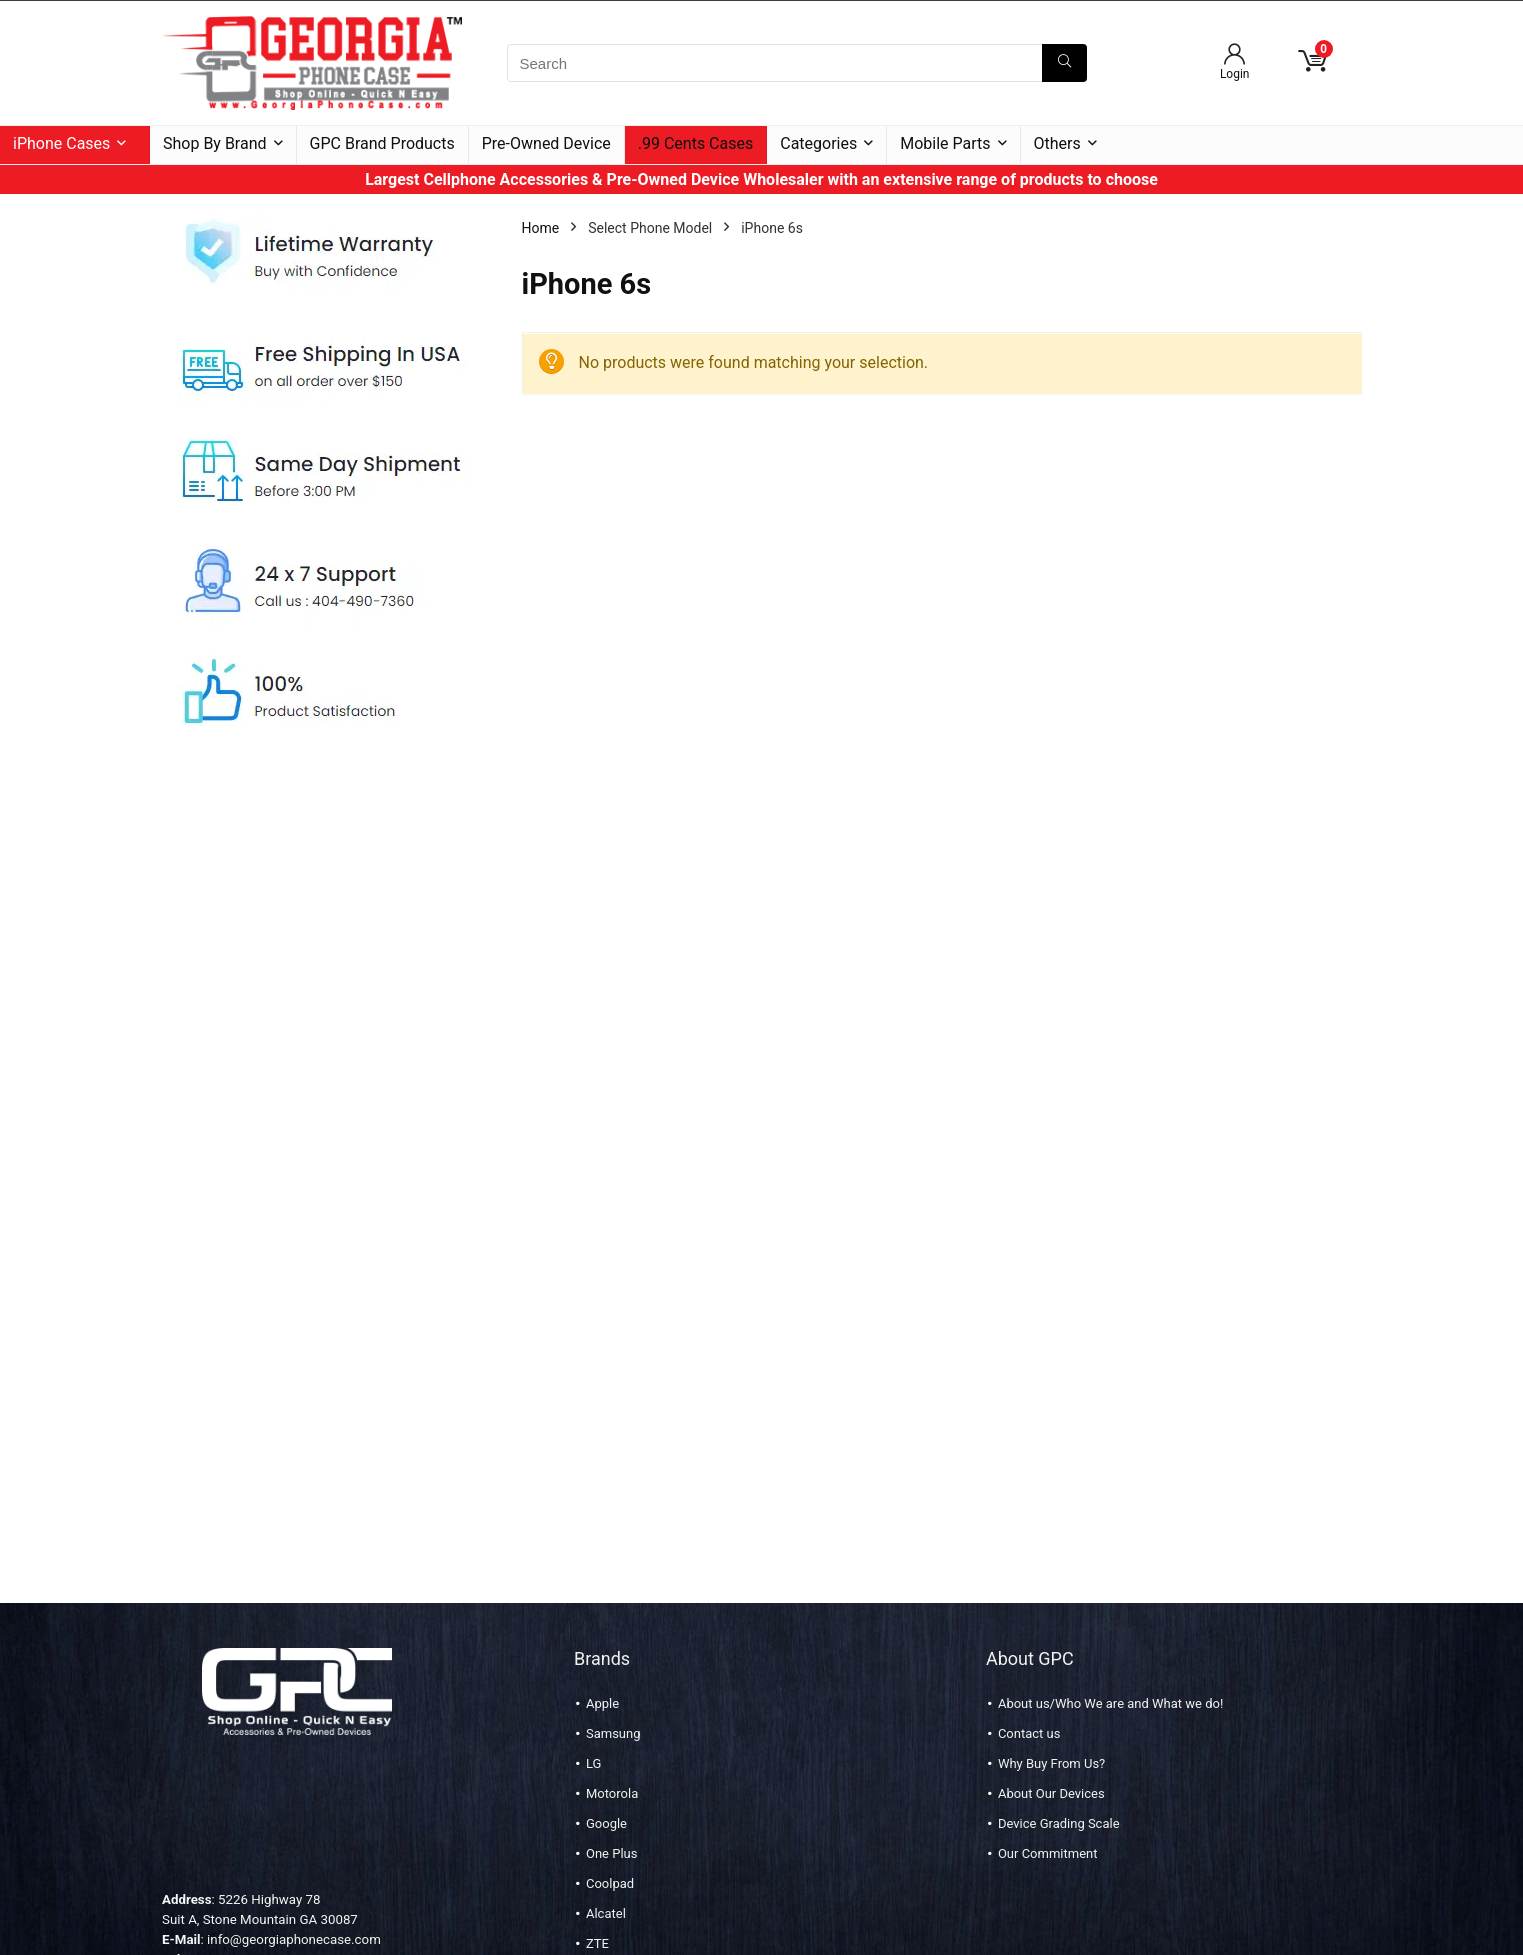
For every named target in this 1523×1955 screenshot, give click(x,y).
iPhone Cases (61, 143)
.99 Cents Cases (695, 143)
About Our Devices (1051, 1793)
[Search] (1064, 63)
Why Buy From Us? (1051, 1763)
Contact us (1029, 1733)
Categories (818, 143)
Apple (602, 1703)
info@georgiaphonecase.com (294, 1939)
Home (541, 228)
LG (593, 1763)
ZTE (597, 1943)
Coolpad (610, 1883)
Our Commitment (1048, 1853)
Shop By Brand (215, 143)
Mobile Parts (945, 143)
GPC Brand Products (382, 143)
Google (606, 1823)
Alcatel (606, 1913)
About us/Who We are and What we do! (1110, 1703)
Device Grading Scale (1059, 1823)
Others (1057, 143)
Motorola (612, 1793)
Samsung (613, 1733)
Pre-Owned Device (546, 143)
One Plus (611, 1853)
